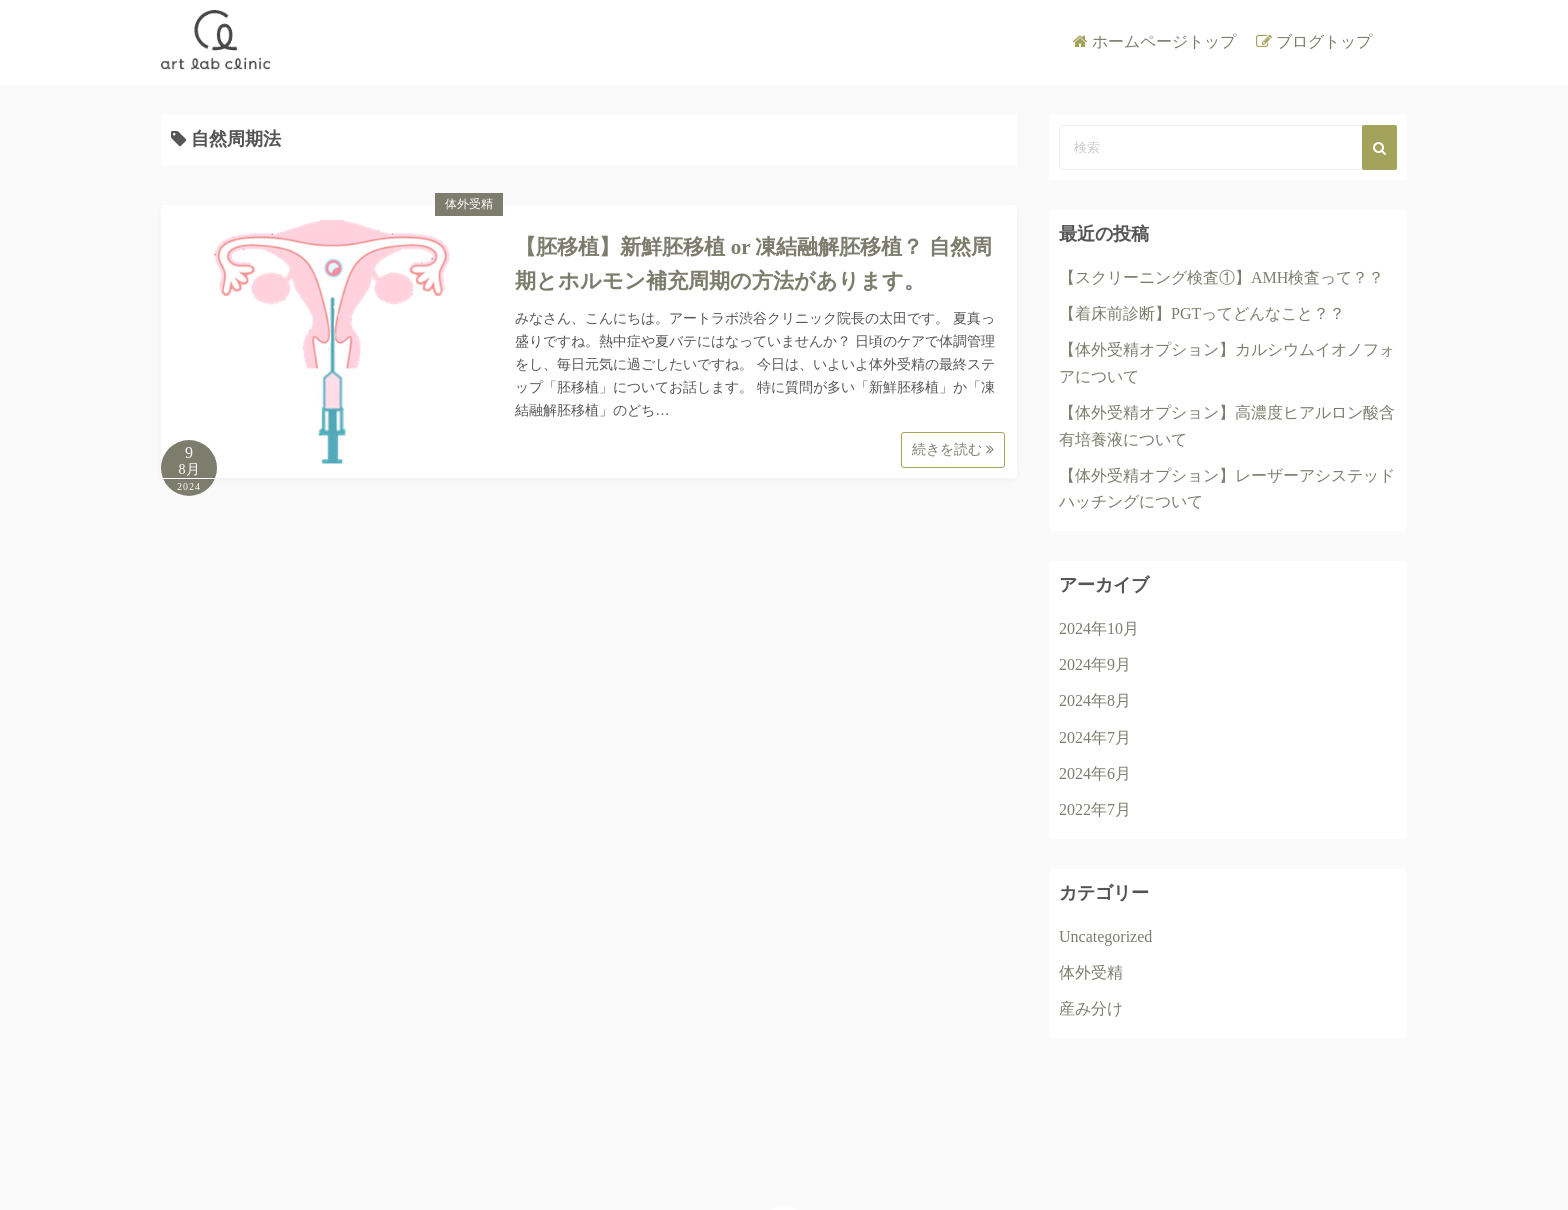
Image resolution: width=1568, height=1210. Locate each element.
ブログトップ (1324, 41)
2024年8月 (1095, 700)
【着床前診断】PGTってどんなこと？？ (1202, 313)
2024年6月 (1095, 773)
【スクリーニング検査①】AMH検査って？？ (1221, 277)
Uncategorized (1105, 936)
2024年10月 (1099, 628)
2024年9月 (1095, 664)
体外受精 (469, 204)
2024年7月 (1095, 737)
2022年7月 (1095, 809)
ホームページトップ (1164, 41)
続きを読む (953, 449)
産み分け (1091, 1008)
